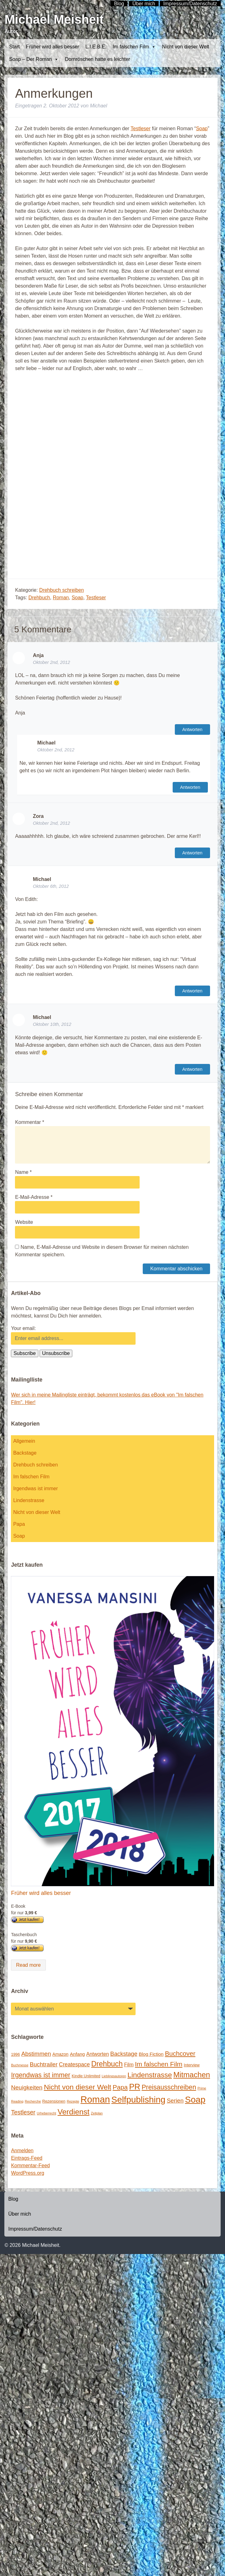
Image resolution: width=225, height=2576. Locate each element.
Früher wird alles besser (52, 46)
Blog (13, 2199)
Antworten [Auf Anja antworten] (192, 729)
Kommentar (29, 1122)
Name (23, 1172)
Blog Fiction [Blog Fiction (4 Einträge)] (151, 2054)
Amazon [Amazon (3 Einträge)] (60, 2054)
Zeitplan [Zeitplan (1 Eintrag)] (97, 2113)
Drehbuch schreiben (61, 590)
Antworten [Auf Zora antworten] (192, 852)
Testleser (141, 128)
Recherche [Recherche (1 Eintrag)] (33, 2101)
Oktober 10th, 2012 (52, 1024)
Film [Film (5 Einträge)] (128, 2064)
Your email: (23, 1328)
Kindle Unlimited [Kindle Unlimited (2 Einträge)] (86, 2076)
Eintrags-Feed (26, 2158)
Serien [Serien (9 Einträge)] (175, 2100)
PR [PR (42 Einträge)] (134, 2086)
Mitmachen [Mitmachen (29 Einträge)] (191, 2074)
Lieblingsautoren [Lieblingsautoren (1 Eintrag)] (114, 2076)
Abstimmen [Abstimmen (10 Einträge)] (36, 2053)
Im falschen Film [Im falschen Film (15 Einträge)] (158, 2064)
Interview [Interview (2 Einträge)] (192, 2065)
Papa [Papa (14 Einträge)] (120, 2087)
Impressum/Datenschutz (35, 2229)
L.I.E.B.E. (96, 46)
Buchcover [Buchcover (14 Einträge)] (180, 2053)
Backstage (24, 1453)
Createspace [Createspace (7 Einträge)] (74, 2064)
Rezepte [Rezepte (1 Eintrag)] (73, 2101)
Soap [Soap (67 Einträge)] (195, 2099)
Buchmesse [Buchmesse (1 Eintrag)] (19, 2065)
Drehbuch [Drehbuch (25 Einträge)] (107, 2064)
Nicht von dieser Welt (185, 46)
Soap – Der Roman (34, 59)
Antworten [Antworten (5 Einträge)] (97, 2054)
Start (14, 46)
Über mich (19, 2214)
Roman (61, 597)
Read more (28, 1965)
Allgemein (24, 1441)
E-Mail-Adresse (33, 1197)
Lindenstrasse (28, 1500)
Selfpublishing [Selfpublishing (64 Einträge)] (138, 2099)
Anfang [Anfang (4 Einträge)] (77, 2054)
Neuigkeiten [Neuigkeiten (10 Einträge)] (26, 2087)
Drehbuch (39, 597)
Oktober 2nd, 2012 (51, 662)
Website (24, 1222)
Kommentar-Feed (30, 2165)
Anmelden (22, 2150)
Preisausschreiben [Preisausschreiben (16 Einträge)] (168, 2087)
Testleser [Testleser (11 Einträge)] (23, 2112)
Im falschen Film (134, 47)
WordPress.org (27, 2173)
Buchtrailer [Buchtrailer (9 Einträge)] (44, 2064)
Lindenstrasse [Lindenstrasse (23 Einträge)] (149, 2075)
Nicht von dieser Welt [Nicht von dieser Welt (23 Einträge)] (77, 2087)
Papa (19, 1524)
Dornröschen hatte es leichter (97, 59)
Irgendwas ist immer (35, 1488)
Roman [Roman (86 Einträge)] (95, 2099)
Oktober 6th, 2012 (51, 886)
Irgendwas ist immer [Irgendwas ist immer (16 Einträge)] (40, 2075)
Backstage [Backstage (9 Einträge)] (123, 2053)
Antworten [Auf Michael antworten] (190, 787)
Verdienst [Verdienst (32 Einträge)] (73, 2112)
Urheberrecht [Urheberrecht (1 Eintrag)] (46, 2113)
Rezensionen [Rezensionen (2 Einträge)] (53, 2101)
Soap (202, 128)
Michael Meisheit (53, 19)
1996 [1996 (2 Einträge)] (15, 2054)
